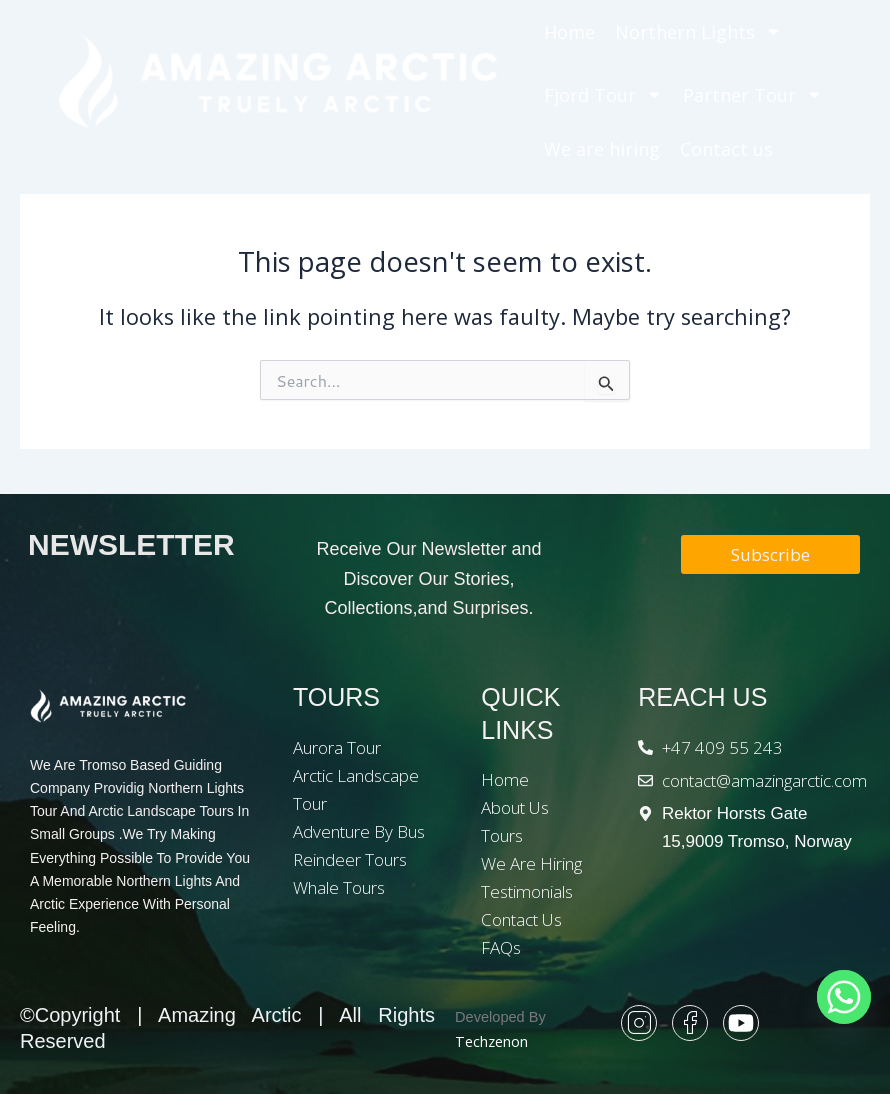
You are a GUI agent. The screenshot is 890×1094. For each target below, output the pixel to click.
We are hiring (602, 149)
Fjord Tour (603, 94)
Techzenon (491, 1041)
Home (569, 32)
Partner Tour (753, 94)
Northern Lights (698, 31)
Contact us (726, 149)
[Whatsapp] (844, 997)
